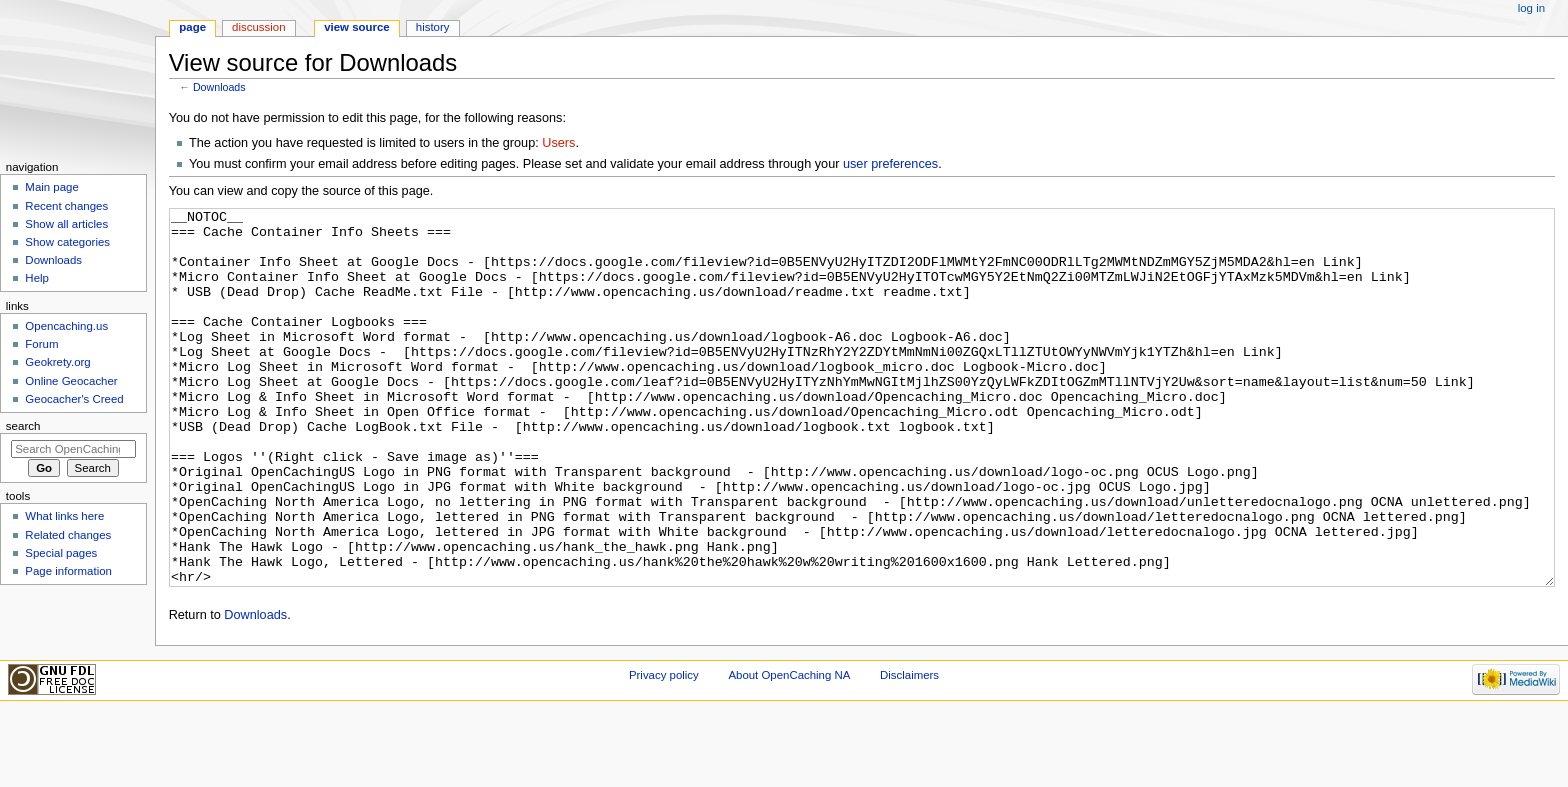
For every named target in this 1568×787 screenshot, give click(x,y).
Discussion (258, 27)
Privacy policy (664, 750)
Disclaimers (909, 750)
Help (37, 278)
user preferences (890, 164)
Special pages (61, 553)
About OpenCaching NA (789, 750)
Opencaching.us (66, 326)
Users (558, 143)
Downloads (219, 87)
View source (357, 27)
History (433, 27)
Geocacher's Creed (74, 399)
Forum (41, 344)
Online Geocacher (71, 381)
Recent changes (66, 206)
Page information (68, 571)
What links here (64, 516)
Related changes (68, 535)
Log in (1531, 8)
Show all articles (66, 224)
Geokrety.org (57, 362)
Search (23, 426)
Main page (52, 187)
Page (192, 27)
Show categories (67, 242)
